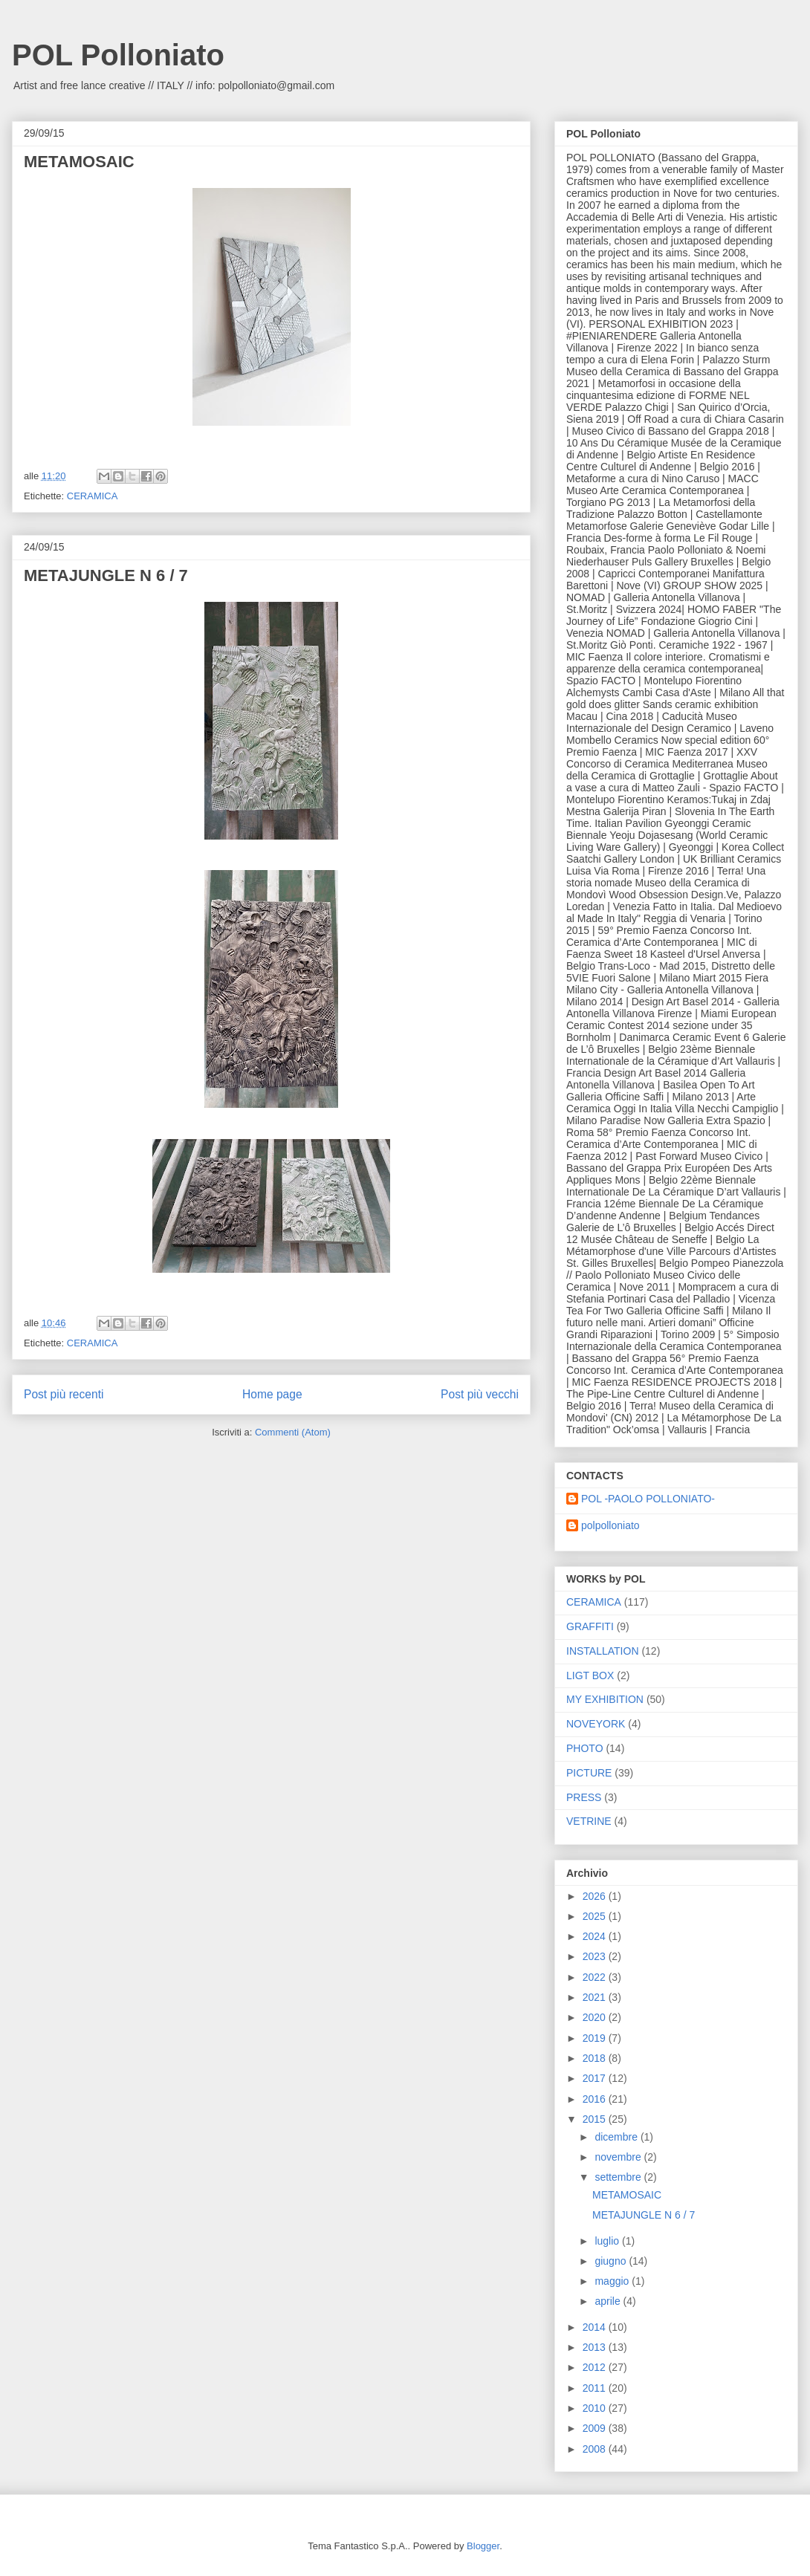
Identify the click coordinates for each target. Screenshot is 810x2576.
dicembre (617, 2137)
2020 (596, 2017)
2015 (596, 2119)
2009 (596, 2428)
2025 (596, 1916)
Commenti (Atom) (293, 1432)
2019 (596, 2038)
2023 (596, 1956)
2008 (596, 2449)
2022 (596, 1977)
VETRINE (589, 1821)
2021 (596, 1997)
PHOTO (584, 1748)
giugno (611, 2261)
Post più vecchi (480, 1394)
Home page (272, 1394)
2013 (596, 2347)
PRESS (583, 1797)
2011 (596, 2388)
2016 (596, 2099)
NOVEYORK (595, 1724)
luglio (608, 2241)
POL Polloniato (118, 55)
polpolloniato (610, 1525)
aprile (608, 2301)
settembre (619, 2177)
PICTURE (589, 1773)
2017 (596, 2078)
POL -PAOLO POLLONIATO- (648, 1499)
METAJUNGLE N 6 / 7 (106, 575)
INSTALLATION (602, 1651)
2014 (596, 2327)
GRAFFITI (590, 1626)
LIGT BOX (590, 1675)
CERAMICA (92, 496)
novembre (619, 2157)
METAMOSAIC (79, 161)
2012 (596, 2367)
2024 (596, 1936)
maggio (613, 2281)
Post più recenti (63, 1394)
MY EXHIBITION (605, 1699)
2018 (596, 2058)
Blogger (483, 2545)
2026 (596, 1896)
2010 (596, 2408)
